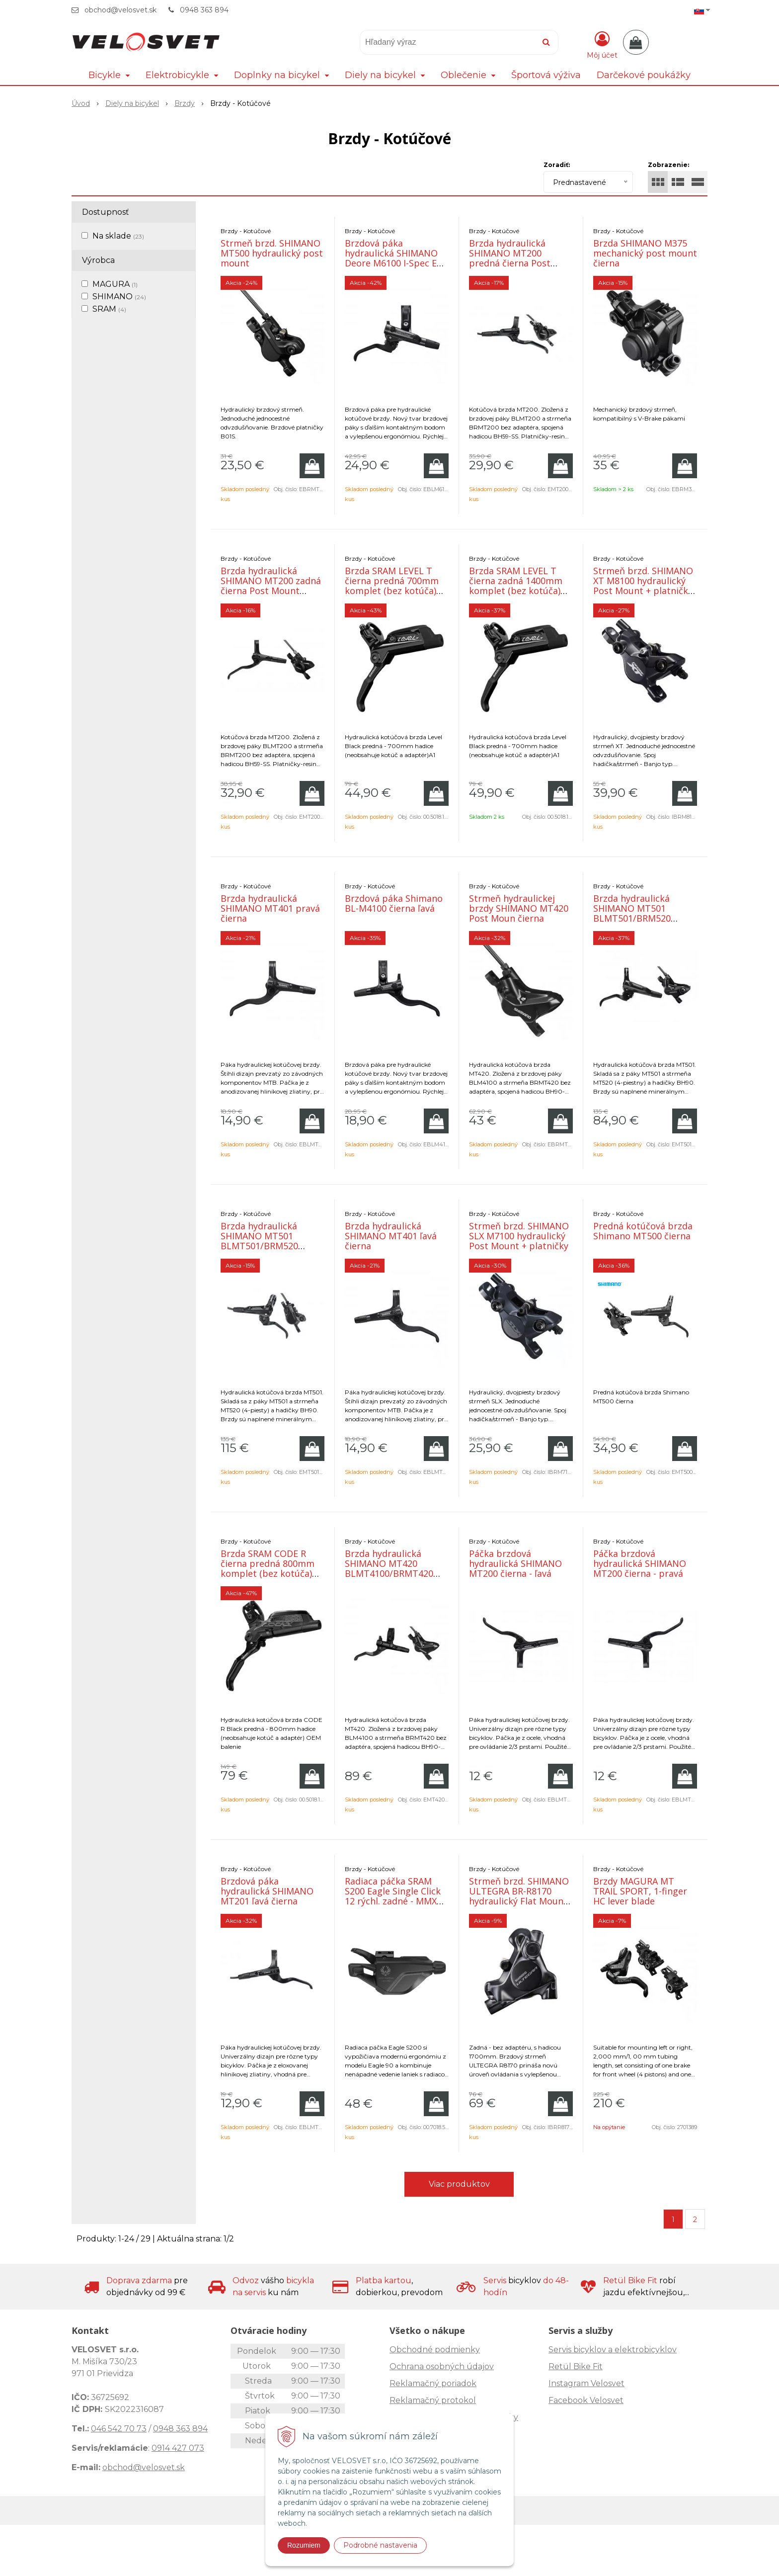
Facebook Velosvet (585, 2400)
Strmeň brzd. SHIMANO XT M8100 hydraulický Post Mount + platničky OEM (643, 585)
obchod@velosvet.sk (120, 9)
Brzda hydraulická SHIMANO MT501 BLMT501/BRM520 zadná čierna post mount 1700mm (259, 1246)
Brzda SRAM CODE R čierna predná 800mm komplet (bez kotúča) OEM (267, 1568)
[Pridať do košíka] (312, 465)
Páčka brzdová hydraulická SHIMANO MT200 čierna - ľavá (515, 1563)
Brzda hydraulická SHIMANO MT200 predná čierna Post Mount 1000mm (509, 258)
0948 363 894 (204, 9)
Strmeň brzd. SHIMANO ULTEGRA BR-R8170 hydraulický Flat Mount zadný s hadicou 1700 (519, 1896)
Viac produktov (459, 2184)
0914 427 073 (178, 2448)
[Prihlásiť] (602, 44)
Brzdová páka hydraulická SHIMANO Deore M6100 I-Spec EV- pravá (395, 258)
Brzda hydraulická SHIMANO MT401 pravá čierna (270, 908)
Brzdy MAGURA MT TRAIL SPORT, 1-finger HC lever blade (640, 1891)
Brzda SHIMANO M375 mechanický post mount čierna (645, 253)
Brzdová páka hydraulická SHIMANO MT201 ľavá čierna (267, 1891)
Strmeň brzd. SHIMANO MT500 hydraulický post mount (272, 253)
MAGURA (115, 284)
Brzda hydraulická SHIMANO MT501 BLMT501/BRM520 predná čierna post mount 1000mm (634, 918)
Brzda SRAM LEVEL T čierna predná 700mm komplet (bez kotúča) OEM (392, 585)
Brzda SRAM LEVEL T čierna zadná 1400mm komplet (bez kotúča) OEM (515, 585)
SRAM (109, 309)
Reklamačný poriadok (433, 2383)
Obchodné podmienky (435, 2349)
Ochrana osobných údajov (442, 2366)
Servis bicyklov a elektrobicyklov (612, 2349)
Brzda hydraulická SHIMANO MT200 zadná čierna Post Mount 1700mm (271, 585)
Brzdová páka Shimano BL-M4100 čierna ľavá (394, 903)
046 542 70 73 (119, 2428)
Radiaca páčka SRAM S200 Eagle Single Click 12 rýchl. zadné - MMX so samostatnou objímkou (393, 1901)
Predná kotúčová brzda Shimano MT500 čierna (643, 1231)
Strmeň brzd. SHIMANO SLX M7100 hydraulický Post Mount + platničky (519, 1236)
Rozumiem (303, 2545)
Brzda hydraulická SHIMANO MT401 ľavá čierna (391, 1236)
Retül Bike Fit (575, 2366)
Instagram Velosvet (586, 2383)
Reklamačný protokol (433, 2400)
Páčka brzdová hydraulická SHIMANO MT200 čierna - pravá (639, 1563)
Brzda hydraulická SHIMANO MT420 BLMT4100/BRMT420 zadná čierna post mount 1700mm (389, 1573)
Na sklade (118, 236)
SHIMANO (119, 296)
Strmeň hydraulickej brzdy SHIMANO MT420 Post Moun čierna (518, 908)
